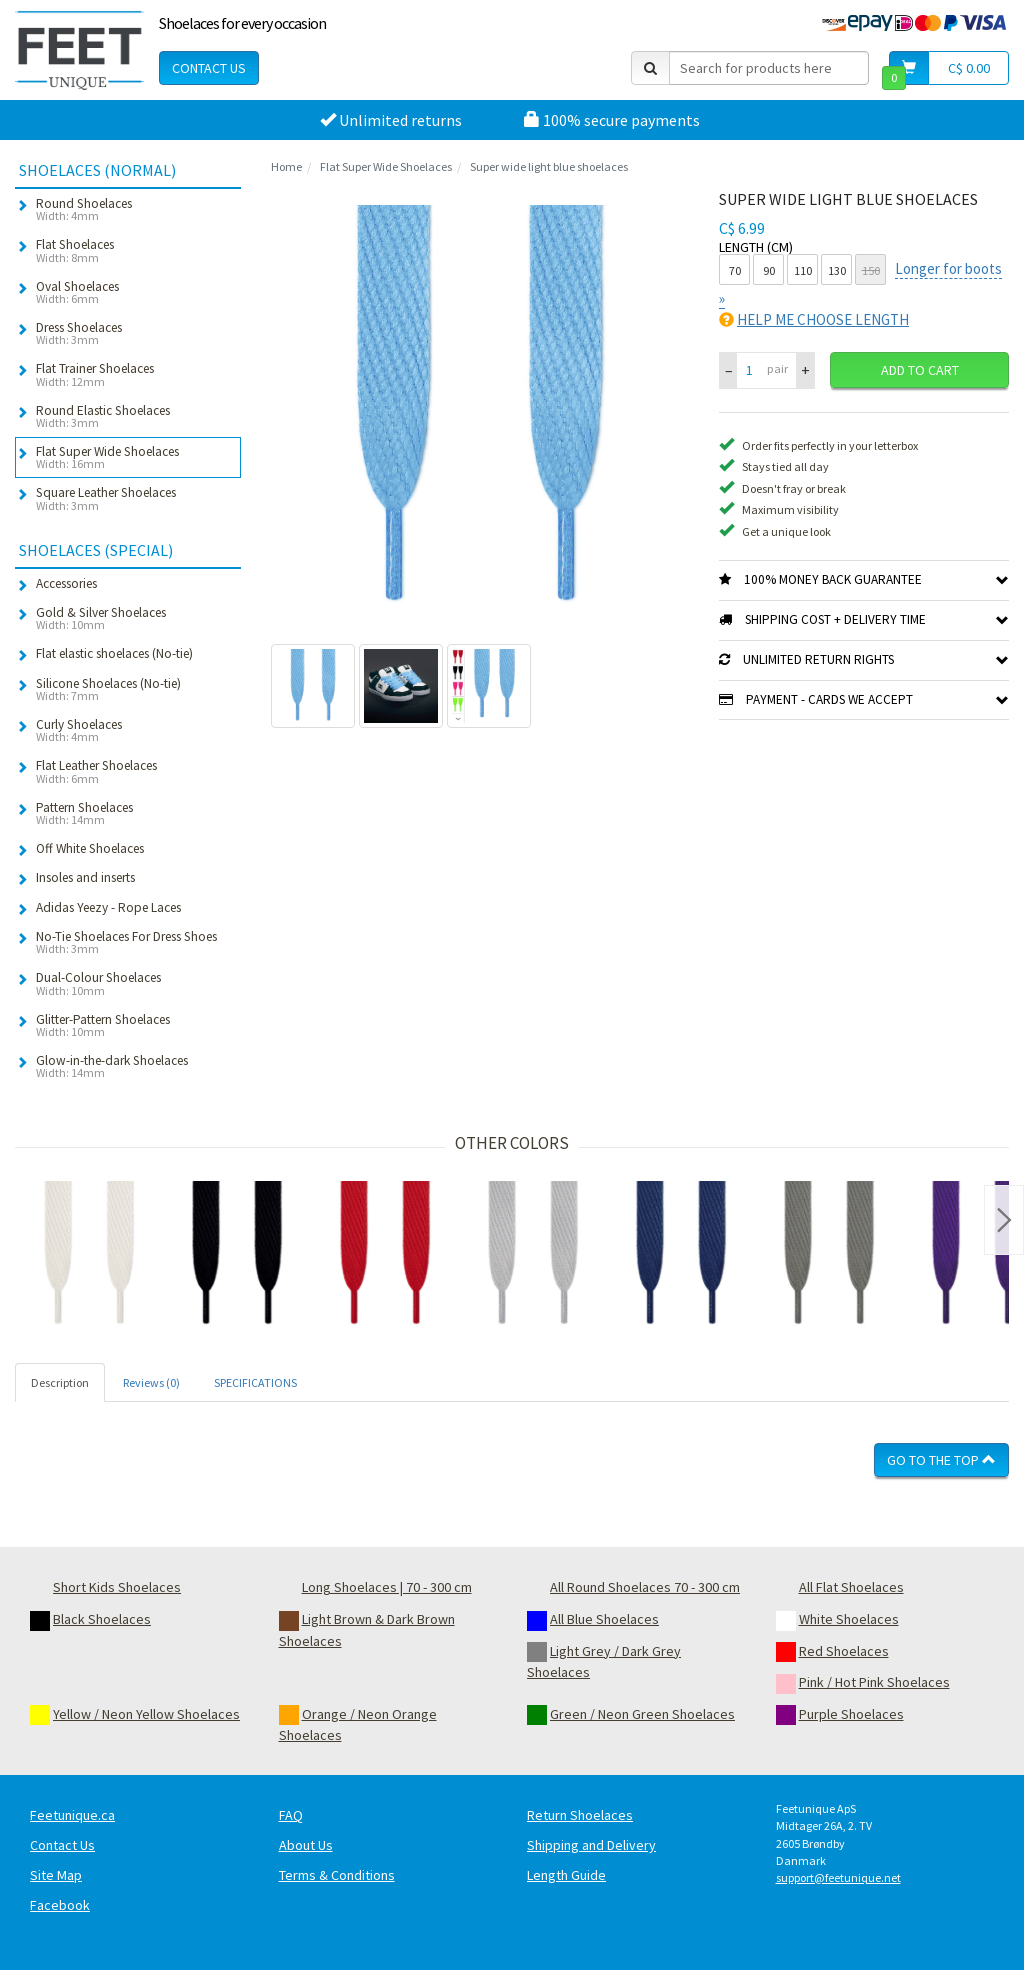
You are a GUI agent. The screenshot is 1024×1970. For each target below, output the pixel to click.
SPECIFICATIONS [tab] (255, 1382)
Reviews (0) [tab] (151, 1382)
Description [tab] (60, 1382)
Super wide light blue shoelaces (549, 166)
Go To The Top (941, 1460)
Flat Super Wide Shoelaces (386, 166)
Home (286, 166)
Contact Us (209, 68)
